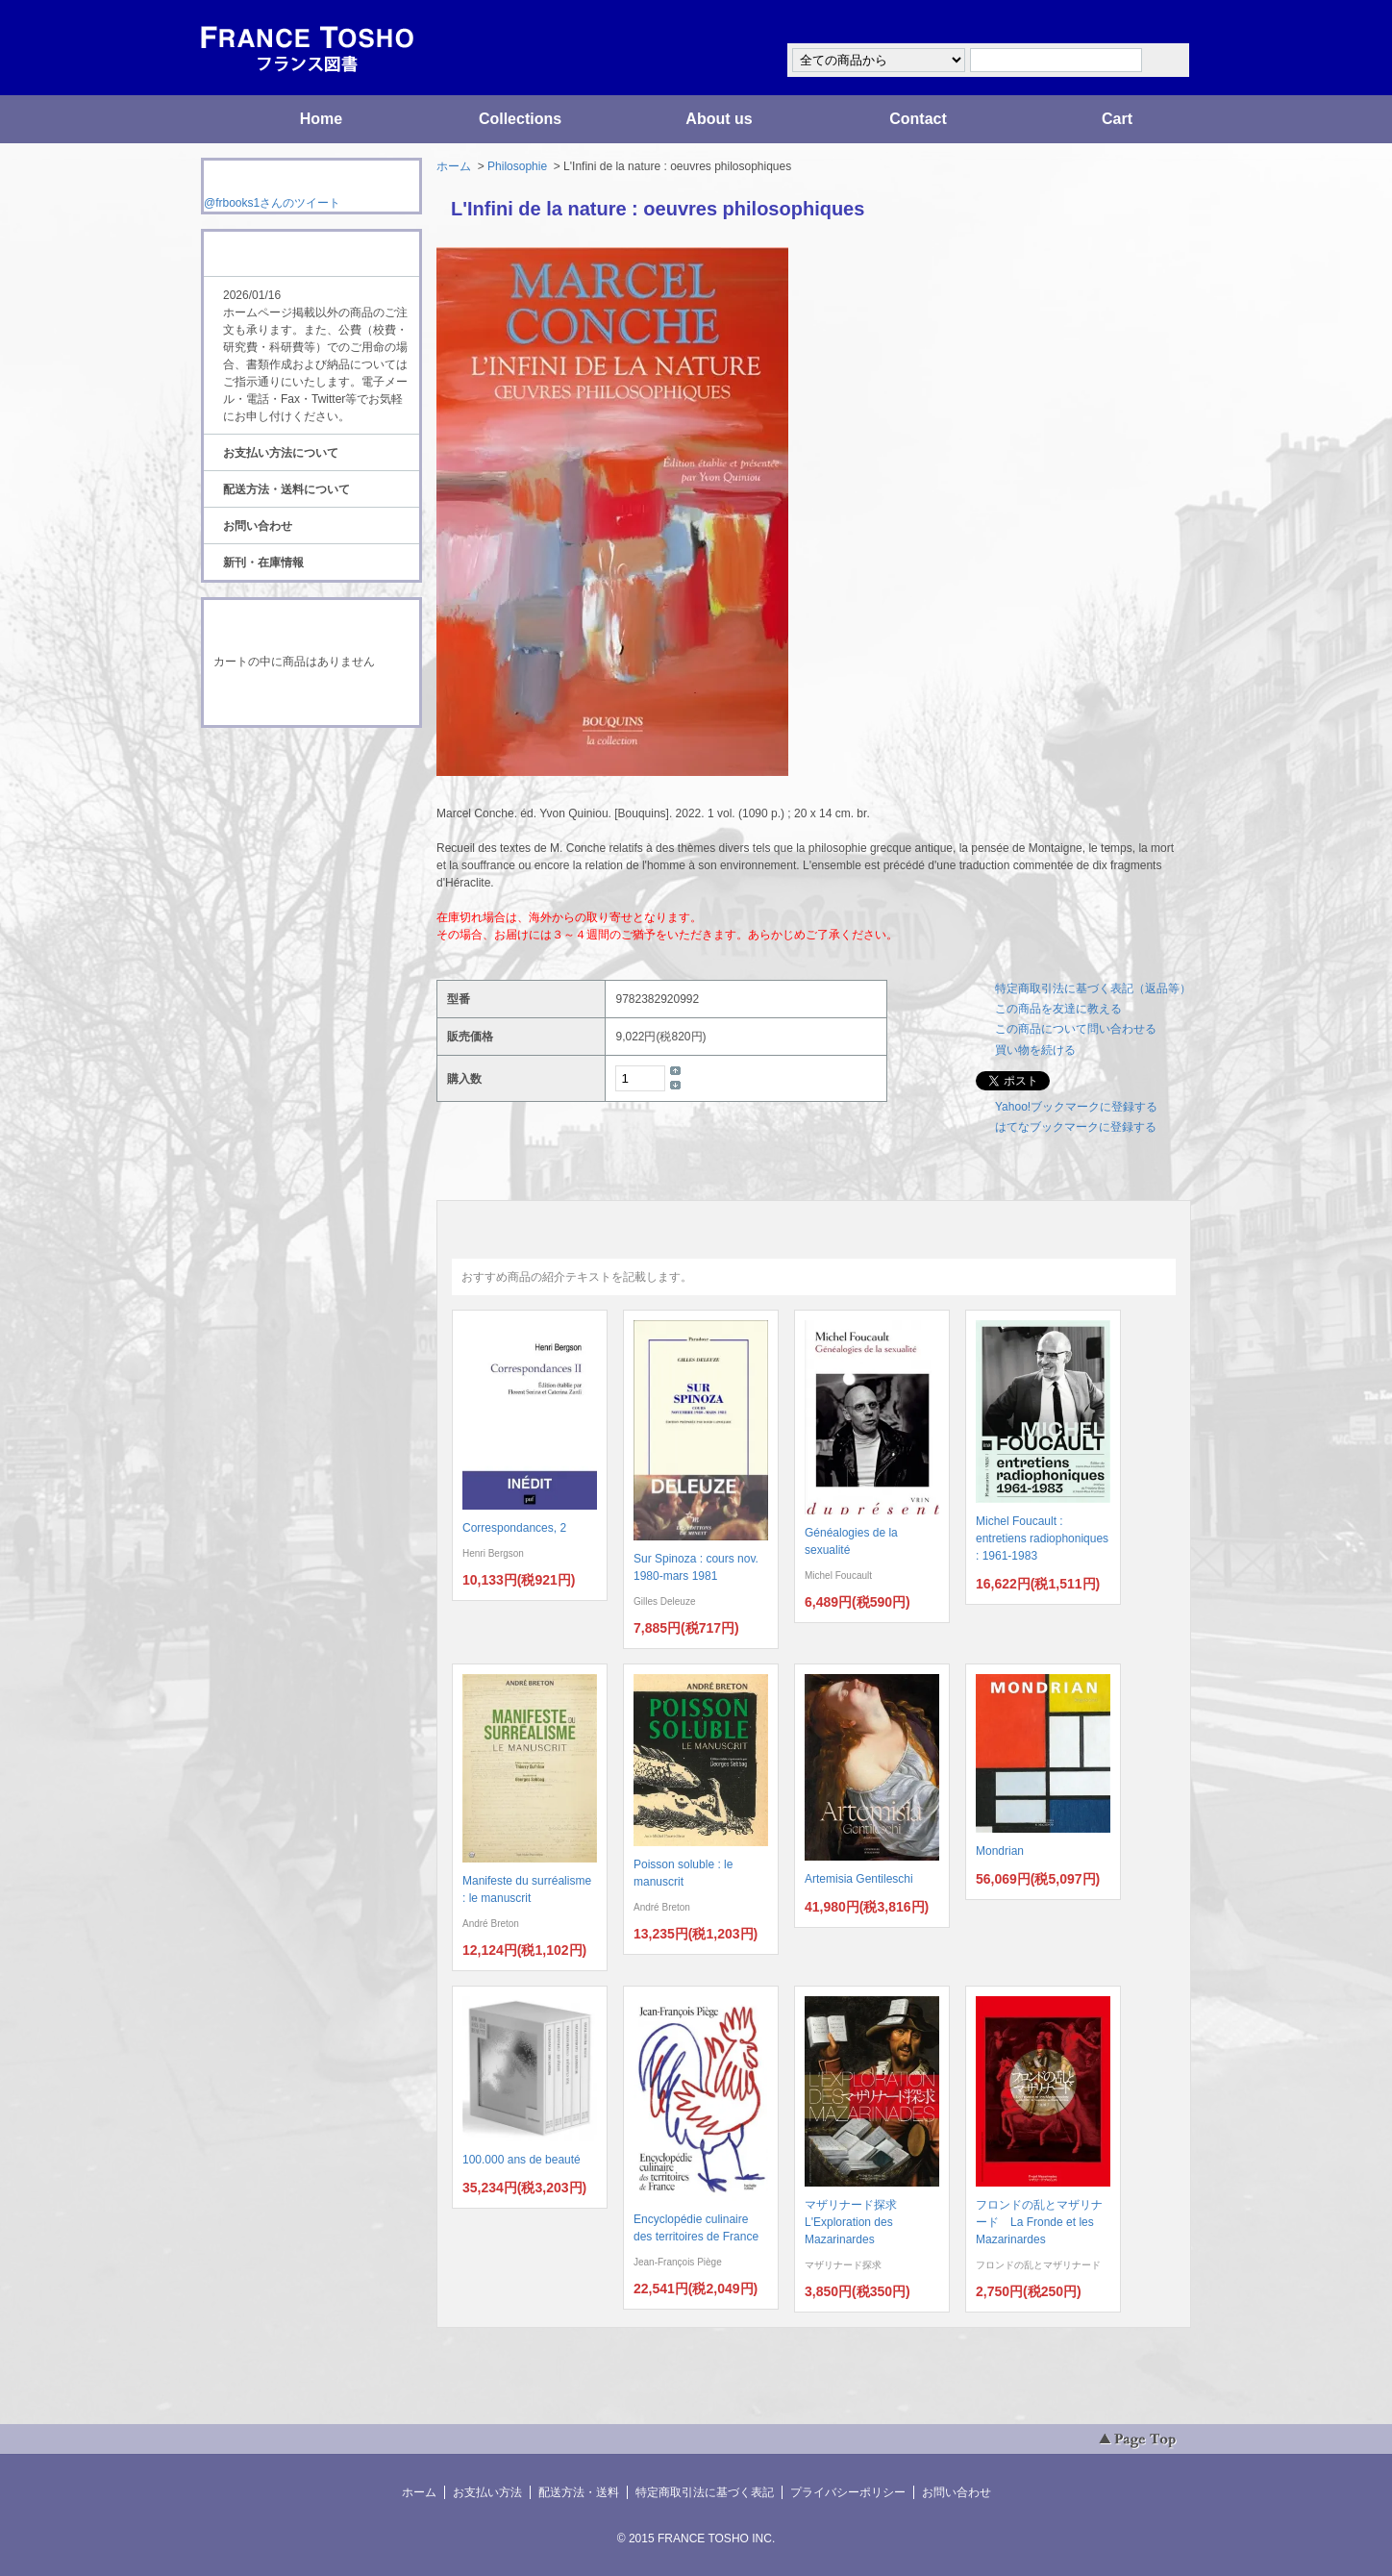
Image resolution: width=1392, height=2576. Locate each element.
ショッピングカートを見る (310, 700)
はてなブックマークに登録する (1075, 1127)
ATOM (293, 781)
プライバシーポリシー (848, 2492)
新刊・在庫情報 (263, 562)
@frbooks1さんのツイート (272, 203)
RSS (281, 763)
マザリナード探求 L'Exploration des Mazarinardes (856, 2222)
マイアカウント (1133, 23)
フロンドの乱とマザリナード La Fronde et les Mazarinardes (1039, 2222)
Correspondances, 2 (514, 1528)
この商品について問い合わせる (1075, 1029)
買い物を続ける (1035, 1050)
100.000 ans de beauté (521, 2159)
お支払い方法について (280, 453)
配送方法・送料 (578, 2492)
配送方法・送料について (286, 489)
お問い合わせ (257, 526)
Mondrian (1000, 1851)
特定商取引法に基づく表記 (704, 2492)
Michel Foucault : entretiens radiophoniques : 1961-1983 (1042, 1538)
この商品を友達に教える (1058, 1008)
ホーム (453, 166)
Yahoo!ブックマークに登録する (1076, 1106)
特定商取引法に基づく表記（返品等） (1093, 988)
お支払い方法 (487, 2492)
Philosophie (517, 166)
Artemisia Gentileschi (859, 1879)
